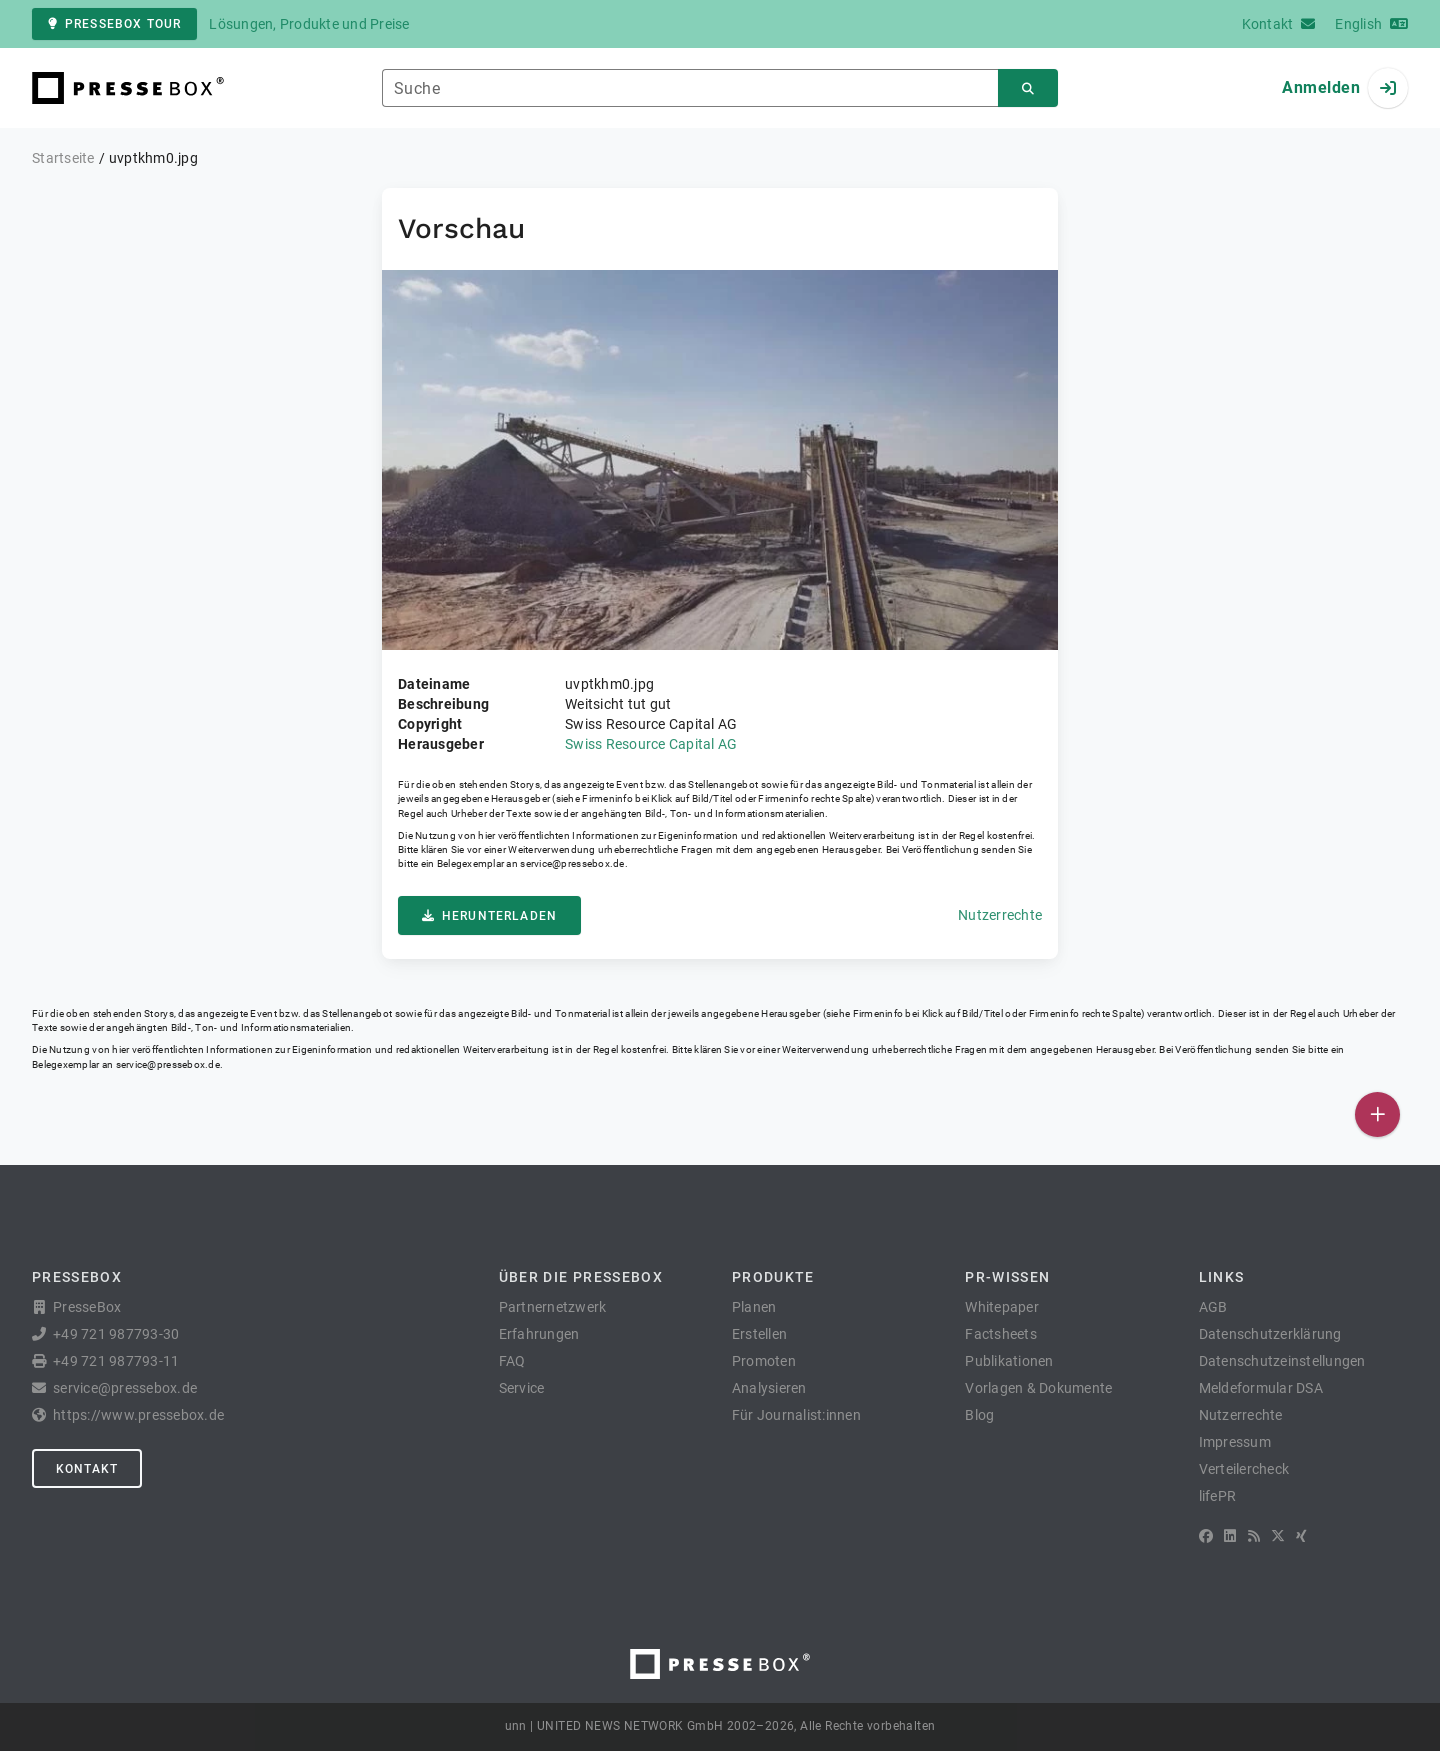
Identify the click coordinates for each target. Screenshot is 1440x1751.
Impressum (1235, 1442)
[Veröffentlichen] (1377, 1114)
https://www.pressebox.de (138, 1415)
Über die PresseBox (581, 1277)
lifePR (1218, 1496)
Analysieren (769, 1388)
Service (522, 1388)
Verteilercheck (1244, 1469)
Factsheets (1001, 1334)
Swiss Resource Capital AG (651, 744)
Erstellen (759, 1334)
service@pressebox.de (572, 863)
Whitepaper (1002, 1307)
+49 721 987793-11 (116, 1361)
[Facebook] (1206, 1536)
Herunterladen (489, 916)
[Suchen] (1028, 88)
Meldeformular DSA (1261, 1388)
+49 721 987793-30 (116, 1334)
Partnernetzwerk (553, 1307)
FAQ (512, 1361)
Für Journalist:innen (796, 1415)
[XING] (1301, 1536)
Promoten (764, 1361)
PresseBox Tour (114, 24)
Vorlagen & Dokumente (1038, 1388)
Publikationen (1009, 1361)
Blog (979, 1415)
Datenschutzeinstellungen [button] (1282, 1361)
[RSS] (1254, 1536)
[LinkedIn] (1230, 1536)
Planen (754, 1307)
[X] (1278, 1536)
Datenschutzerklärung (1270, 1334)
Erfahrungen (539, 1334)
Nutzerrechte (1000, 915)
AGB (1213, 1307)
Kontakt (87, 1469)
